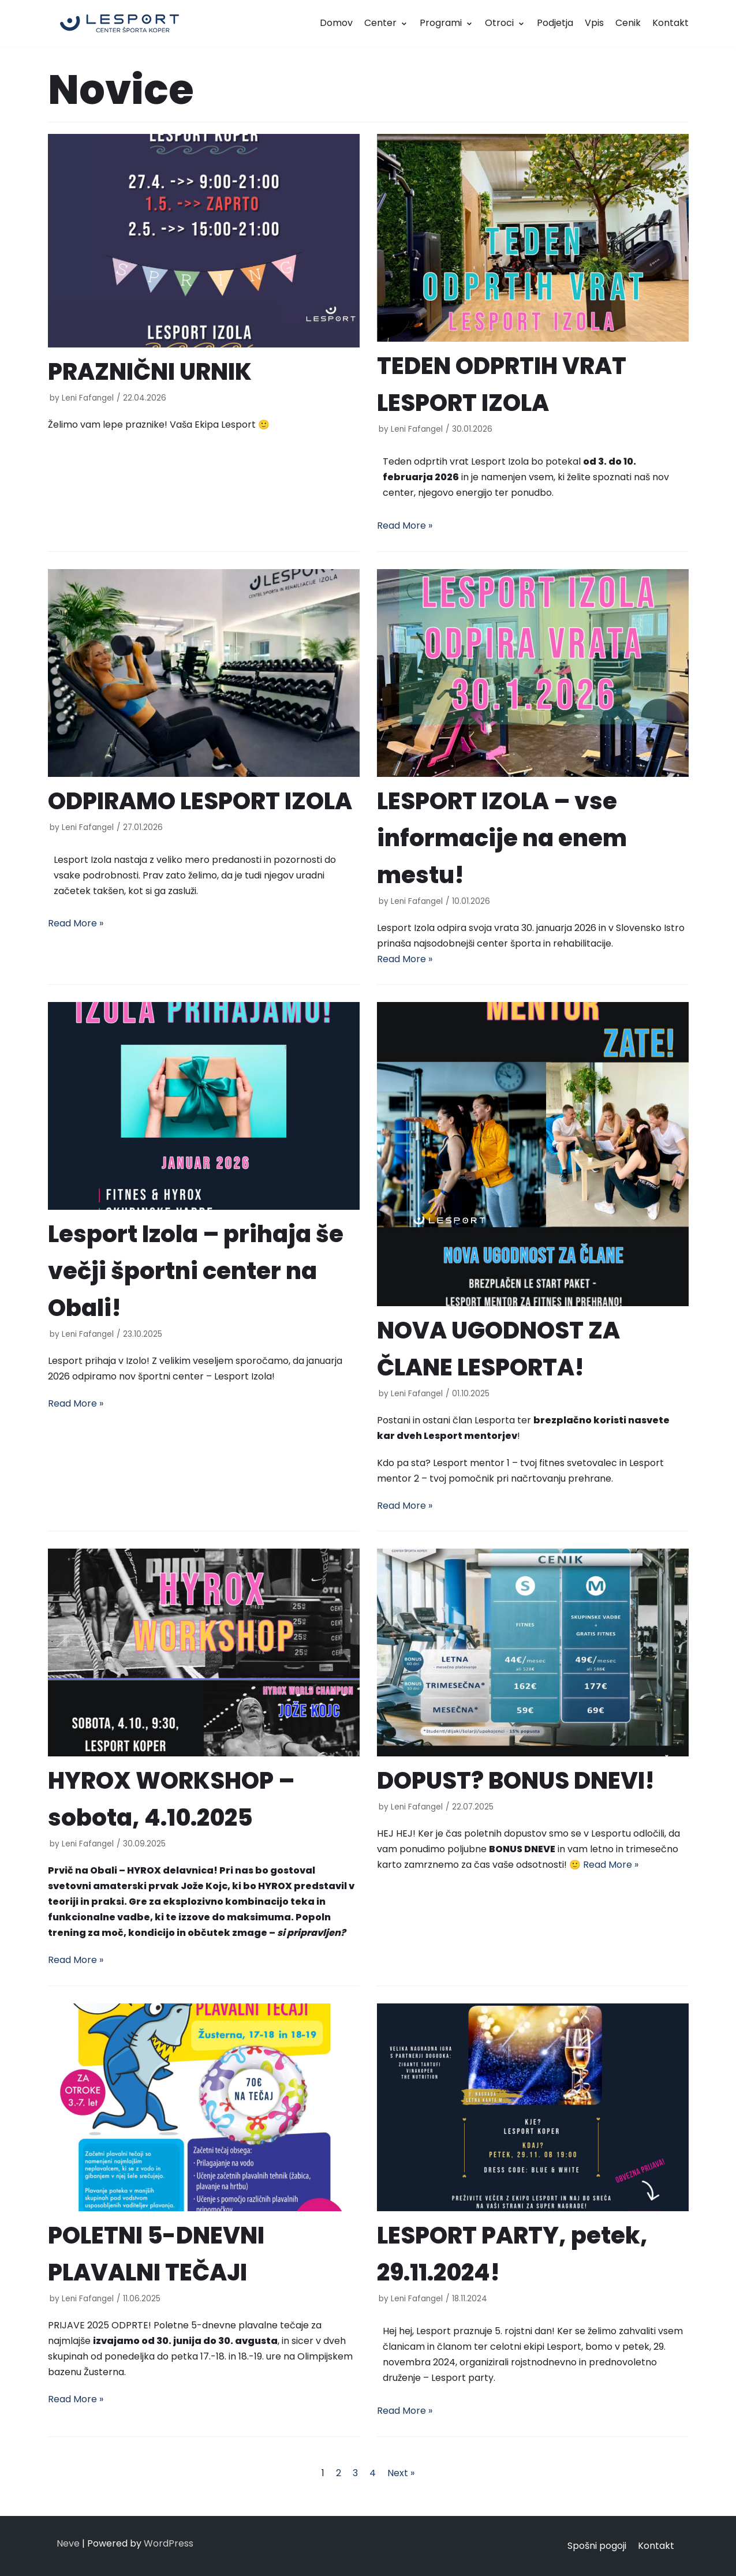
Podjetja (555, 22)
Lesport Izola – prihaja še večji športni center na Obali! (195, 1271)
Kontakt (670, 22)
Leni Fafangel (88, 397)
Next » (400, 2473)
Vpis (594, 22)
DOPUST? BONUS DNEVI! (516, 1780)
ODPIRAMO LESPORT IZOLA (200, 801)
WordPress (168, 2543)
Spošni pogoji (596, 2545)
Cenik (628, 22)
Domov (336, 22)
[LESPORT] (119, 23)
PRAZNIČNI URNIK (150, 372)
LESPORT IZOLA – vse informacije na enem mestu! (502, 838)
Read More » (404, 525)
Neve (68, 2543)
